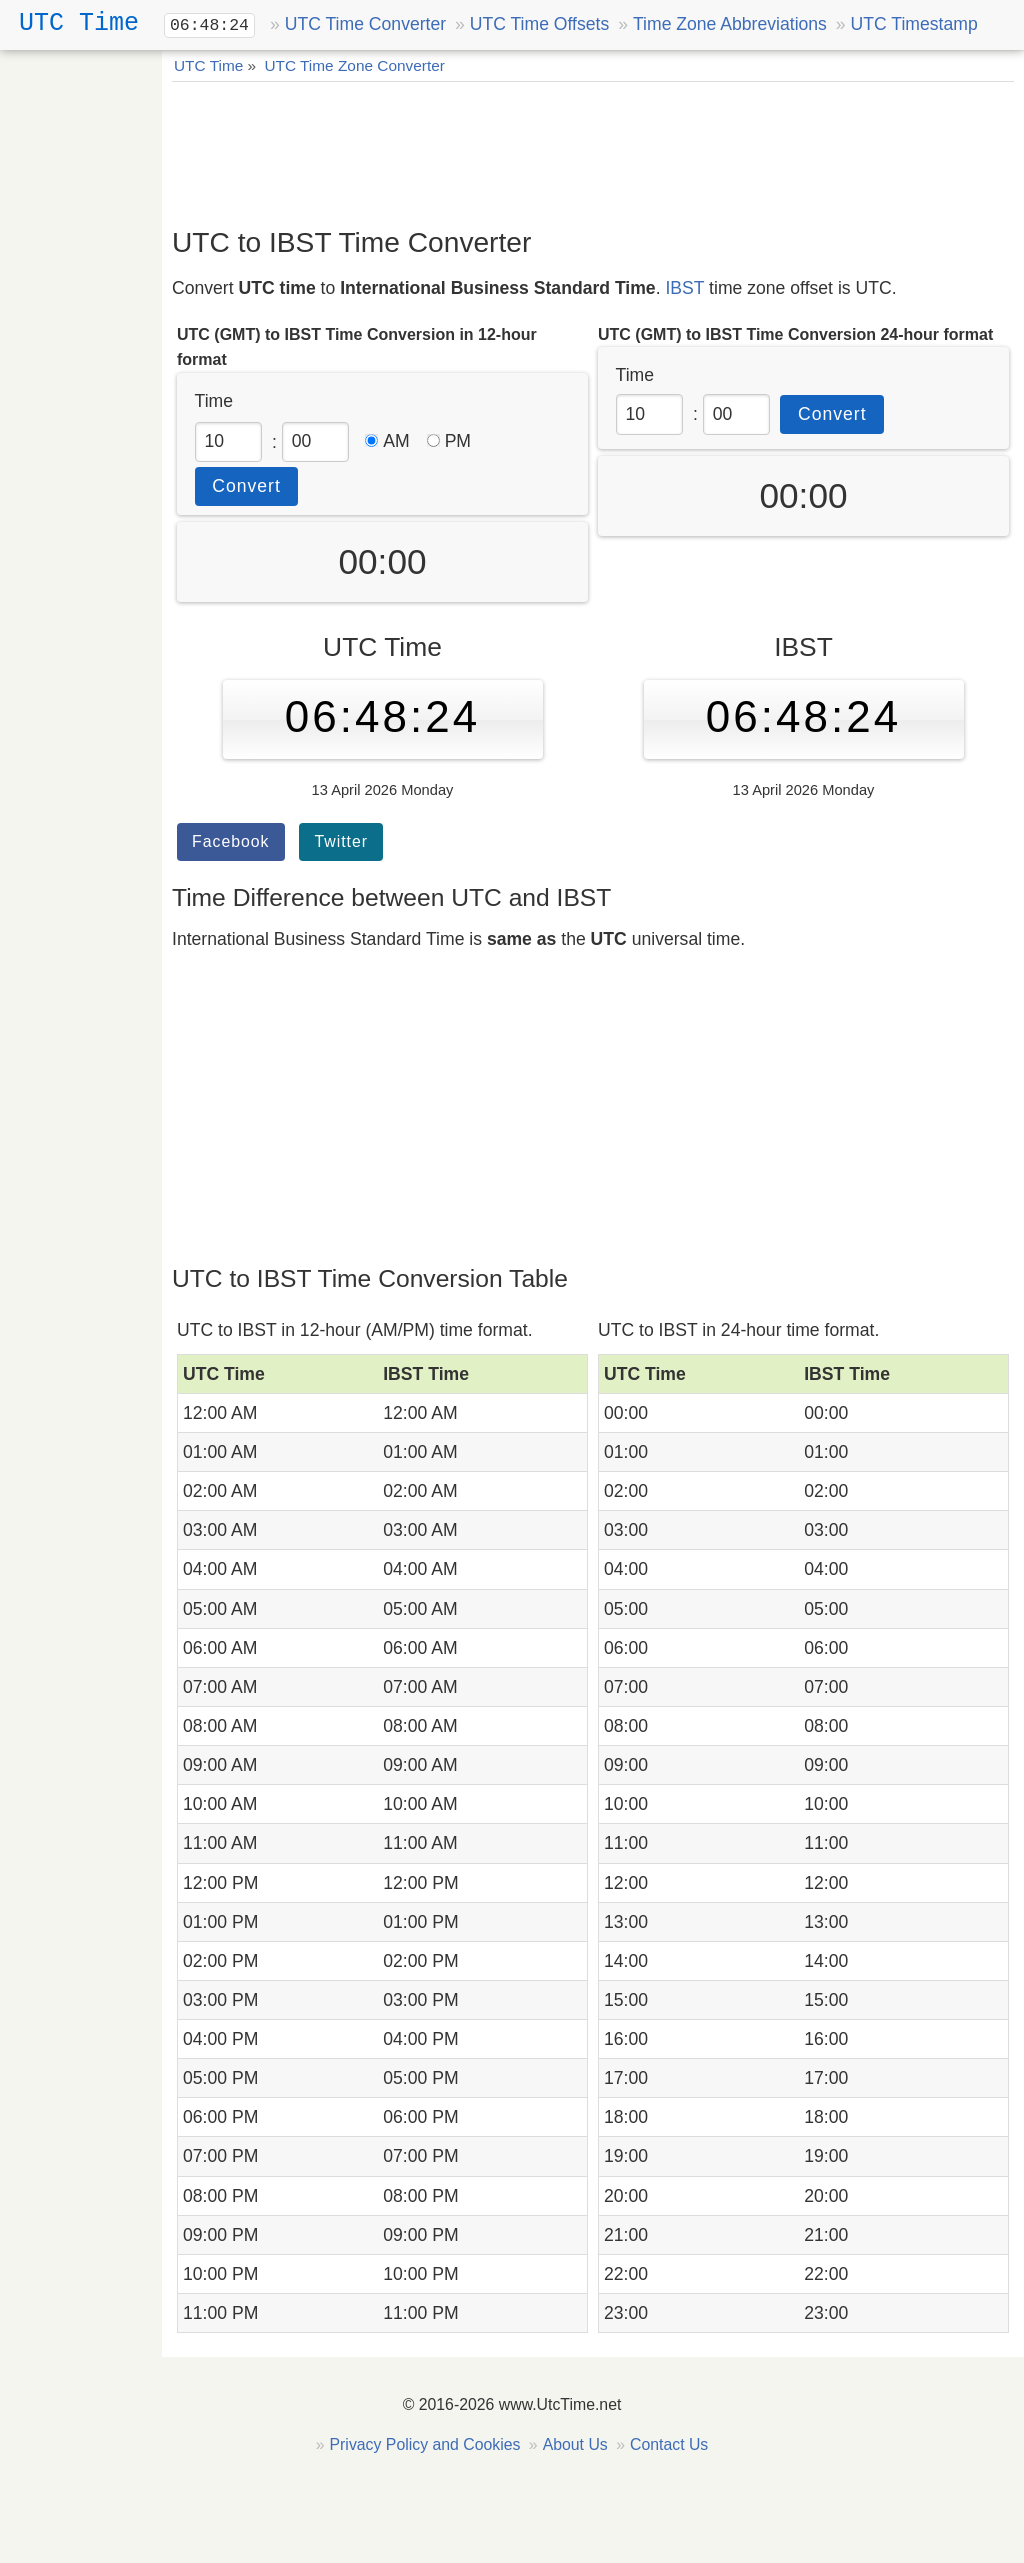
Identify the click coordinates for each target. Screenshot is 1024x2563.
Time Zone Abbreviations (730, 24)
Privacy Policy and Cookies (425, 2444)
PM (449, 441)
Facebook (231, 841)
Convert (246, 486)
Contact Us (669, 2444)
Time (214, 401)
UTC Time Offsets (539, 24)
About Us (575, 2444)
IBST (684, 288)
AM (387, 441)
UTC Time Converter (365, 24)
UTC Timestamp (914, 24)
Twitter (341, 841)
